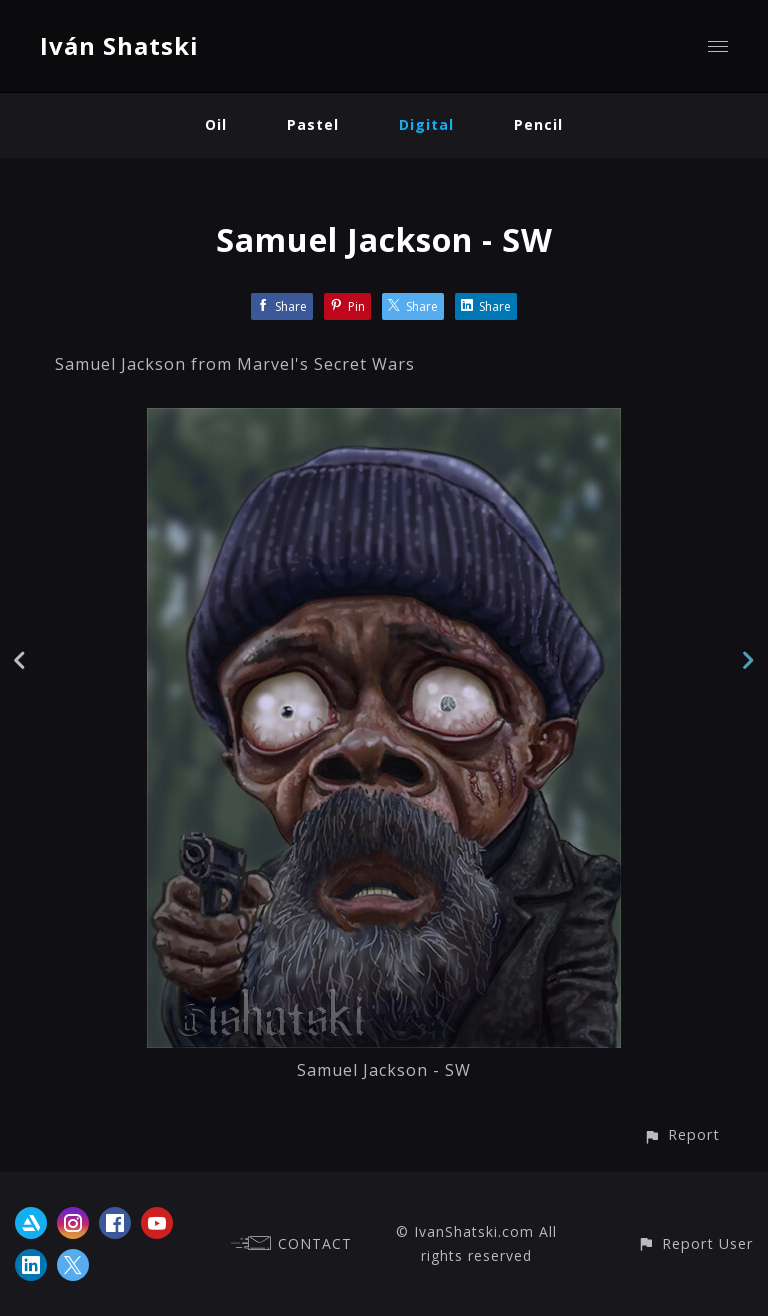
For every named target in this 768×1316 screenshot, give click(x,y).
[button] (681, 1134)
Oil (216, 124)
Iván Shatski (119, 45)
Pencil (538, 124)
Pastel (313, 124)
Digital (426, 124)
